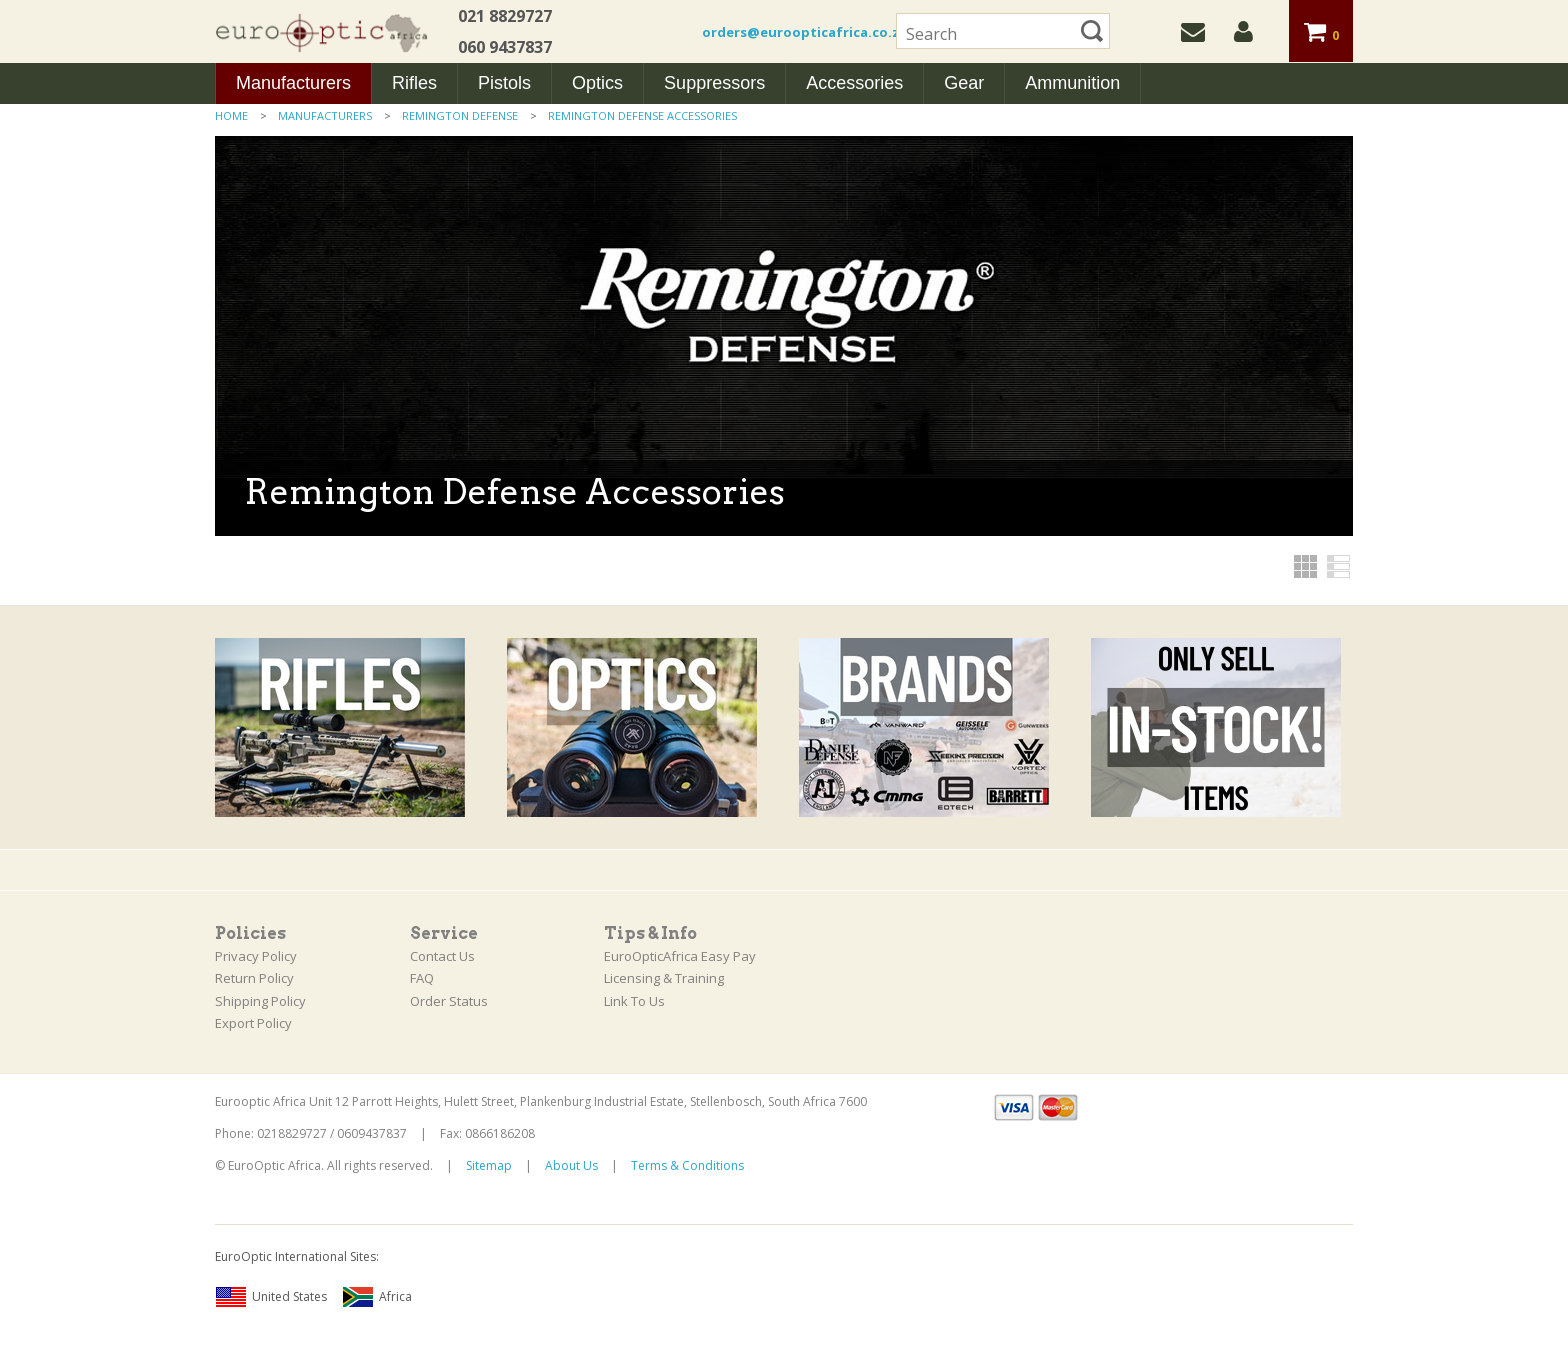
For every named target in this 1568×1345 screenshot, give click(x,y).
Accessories (854, 83)
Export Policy (253, 1023)
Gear (964, 83)
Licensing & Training (664, 978)
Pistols (504, 83)
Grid (1305, 566)
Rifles (414, 83)
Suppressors (714, 83)
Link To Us (634, 1001)
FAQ (422, 978)
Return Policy (254, 978)
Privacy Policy (256, 956)
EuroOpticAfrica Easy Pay (680, 956)
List (1338, 566)
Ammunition (1072, 83)
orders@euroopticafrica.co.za (805, 32)
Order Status (449, 1001)
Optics (597, 83)
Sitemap (489, 1165)
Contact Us (442, 956)
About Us (571, 1165)
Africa (377, 1297)
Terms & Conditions (687, 1165)
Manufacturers (293, 83)
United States (271, 1297)
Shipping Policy (260, 1001)
